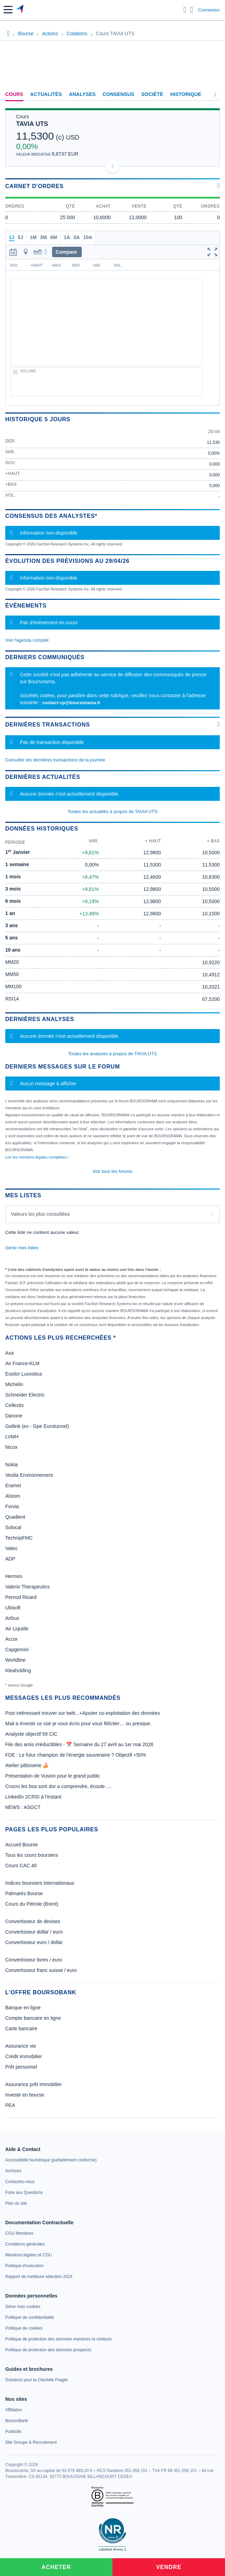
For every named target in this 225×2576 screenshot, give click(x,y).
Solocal (13, 1527)
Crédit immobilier (23, 2056)
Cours (14, 94)
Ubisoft (13, 1607)
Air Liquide (16, 1628)
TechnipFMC (19, 1538)
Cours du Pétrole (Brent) (31, 1904)
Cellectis (14, 1405)
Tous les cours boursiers (31, 1855)
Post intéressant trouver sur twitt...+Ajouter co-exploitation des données (82, 1713)
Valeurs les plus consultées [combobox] (40, 1214)
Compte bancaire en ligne (33, 2018)
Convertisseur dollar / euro (34, 1932)
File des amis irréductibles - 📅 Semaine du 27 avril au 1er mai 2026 (79, 1744)
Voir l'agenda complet (27, 640)
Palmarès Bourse (24, 1893)
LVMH (12, 1436)
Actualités (46, 94)
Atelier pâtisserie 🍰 (27, 1765)
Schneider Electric (25, 1395)
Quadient (15, 1517)
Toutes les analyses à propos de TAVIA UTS (112, 1053)
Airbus (12, 1618)
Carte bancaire (21, 2028)
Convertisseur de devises (32, 1921)
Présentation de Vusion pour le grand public (52, 1776)
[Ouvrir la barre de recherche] (185, 10)
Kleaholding (18, 1670)
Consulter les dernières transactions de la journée (55, 759)
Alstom (12, 1496)
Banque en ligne (23, 2007)
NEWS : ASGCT (23, 1807)
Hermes (13, 1576)
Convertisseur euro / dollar (34, 1942)
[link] (50, 2160)
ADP (10, 1559)
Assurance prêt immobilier (33, 2084)
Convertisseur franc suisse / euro (41, 1970)
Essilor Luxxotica (23, 1374)
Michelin (14, 1384)
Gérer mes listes (21, 1247)
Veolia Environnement (29, 1475)
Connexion (209, 10)
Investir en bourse (24, 2095)
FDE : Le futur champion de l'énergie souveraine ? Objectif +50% (75, 1755)
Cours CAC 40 (21, 1865)
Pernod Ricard (21, 1597)
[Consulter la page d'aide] (191, 10)
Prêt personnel (21, 2067)
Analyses (82, 94)
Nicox (11, 1447)
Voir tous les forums (112, 1171)
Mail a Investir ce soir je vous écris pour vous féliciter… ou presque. (78, 1723)
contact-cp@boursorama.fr (71, 702)
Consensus (118, 94)
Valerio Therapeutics (27, 1586)
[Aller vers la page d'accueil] (20, 10)
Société (152, 94)
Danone (13, 1416)
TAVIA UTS (32, 123)
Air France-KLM (22, 1363)
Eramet (13, 1485)
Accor (11, 1639)
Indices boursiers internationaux (39, 1883)
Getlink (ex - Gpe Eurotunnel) (37, 1426)
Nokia (11, 1464)
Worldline (15, 1660)
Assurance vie (20, 2046)
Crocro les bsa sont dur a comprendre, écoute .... (58, 1786)
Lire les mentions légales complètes (36, 1157)
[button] (8, 9)
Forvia (12, 1506)
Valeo (11, 1548)
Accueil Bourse (21, 1844)
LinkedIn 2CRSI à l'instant (33, 1797)
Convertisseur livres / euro (33, 1960)
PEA (10, 2105)
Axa (9, 1353)
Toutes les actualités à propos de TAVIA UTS (112, 811)
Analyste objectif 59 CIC (31, 1734)
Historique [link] (185, 94)
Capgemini (17, 1649)
